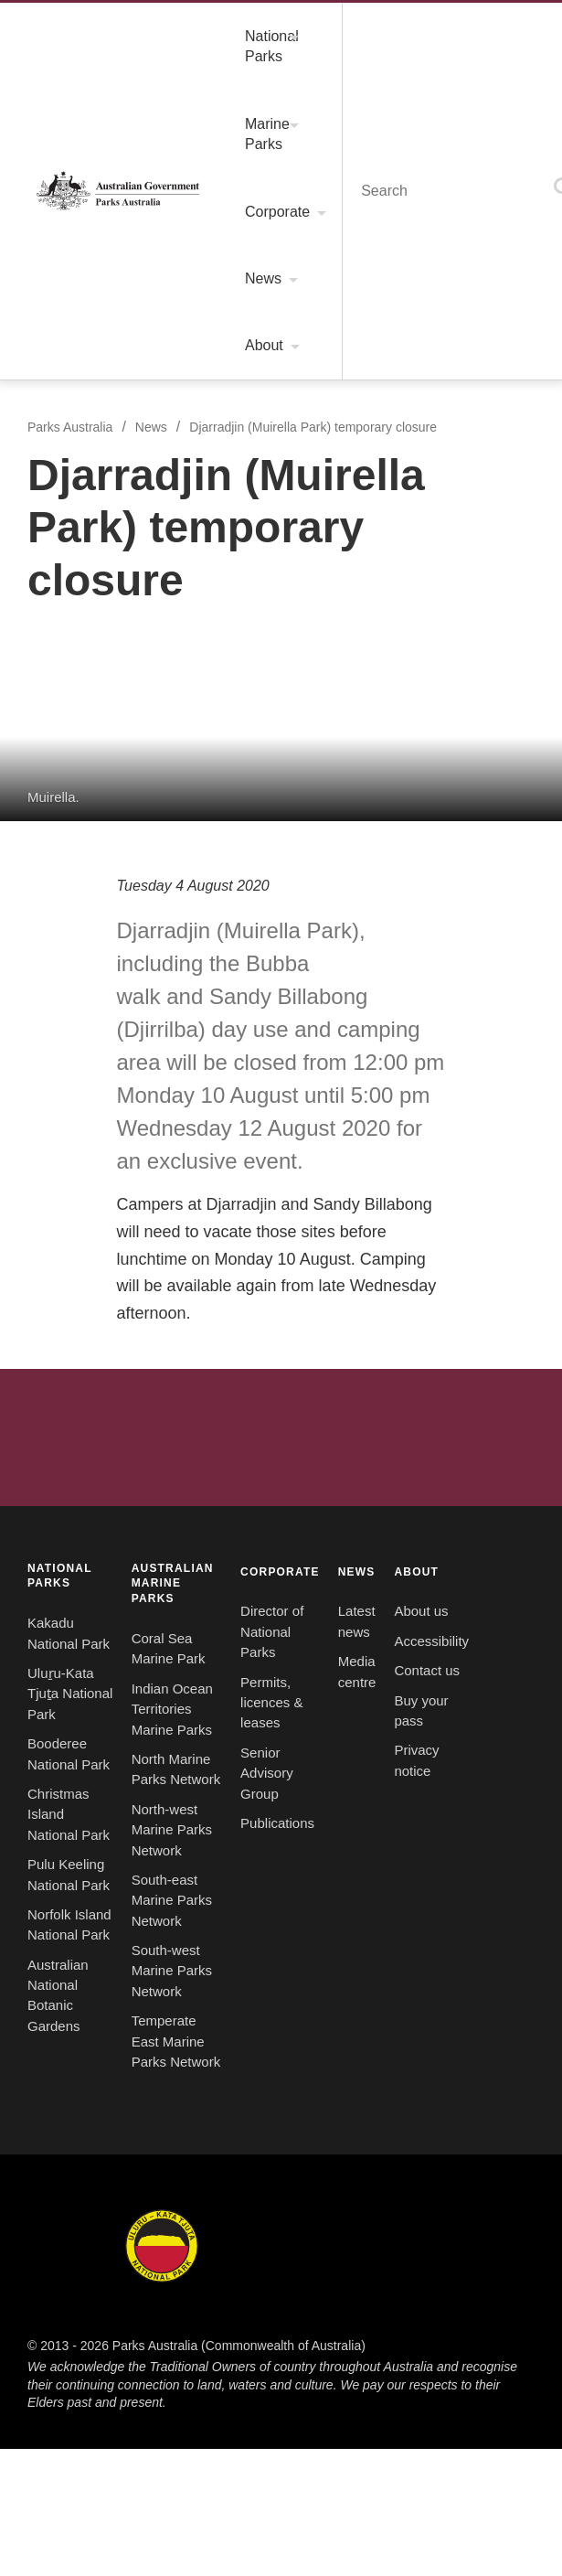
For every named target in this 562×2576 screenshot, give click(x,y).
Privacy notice (62, 1543)
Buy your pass (60, 1514)
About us (45, 1425)
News (144, 87)
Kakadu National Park (84, 994)
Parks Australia (66, 26)
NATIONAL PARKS (74, 960)
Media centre (321, 1284)
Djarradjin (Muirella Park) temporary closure (307, 87)
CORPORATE (58, 1221)
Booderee (347, 1696)
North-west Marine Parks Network (387, 1082)
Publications (56, 1343)
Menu (450, 25)
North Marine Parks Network (369, 1053)
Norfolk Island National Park (105, 1142)
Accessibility (56, 1455)
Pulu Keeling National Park (100, 1112)
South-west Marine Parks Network (386, 1142)
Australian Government (280, 817)
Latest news (318, 1253)
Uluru (215, 1696)
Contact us (51, 1485)
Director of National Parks (99, 1253)
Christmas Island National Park (112, 1082)
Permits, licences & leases (95, 1284)
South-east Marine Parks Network (385, 1112)
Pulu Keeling (215, 1806)
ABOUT (41, 1392)
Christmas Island (83, 1806)
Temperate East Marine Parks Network (398, 1171)
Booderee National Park (91, 1053)
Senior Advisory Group (87, 1313)
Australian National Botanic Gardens (129, 1171)
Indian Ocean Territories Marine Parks (397, 1023)
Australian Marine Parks (478, 1806)
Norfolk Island (478, 1696)
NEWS (300, 1221)
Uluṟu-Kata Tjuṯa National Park (112, 1023)
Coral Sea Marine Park (349, 994)
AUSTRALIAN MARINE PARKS (371, 960)
